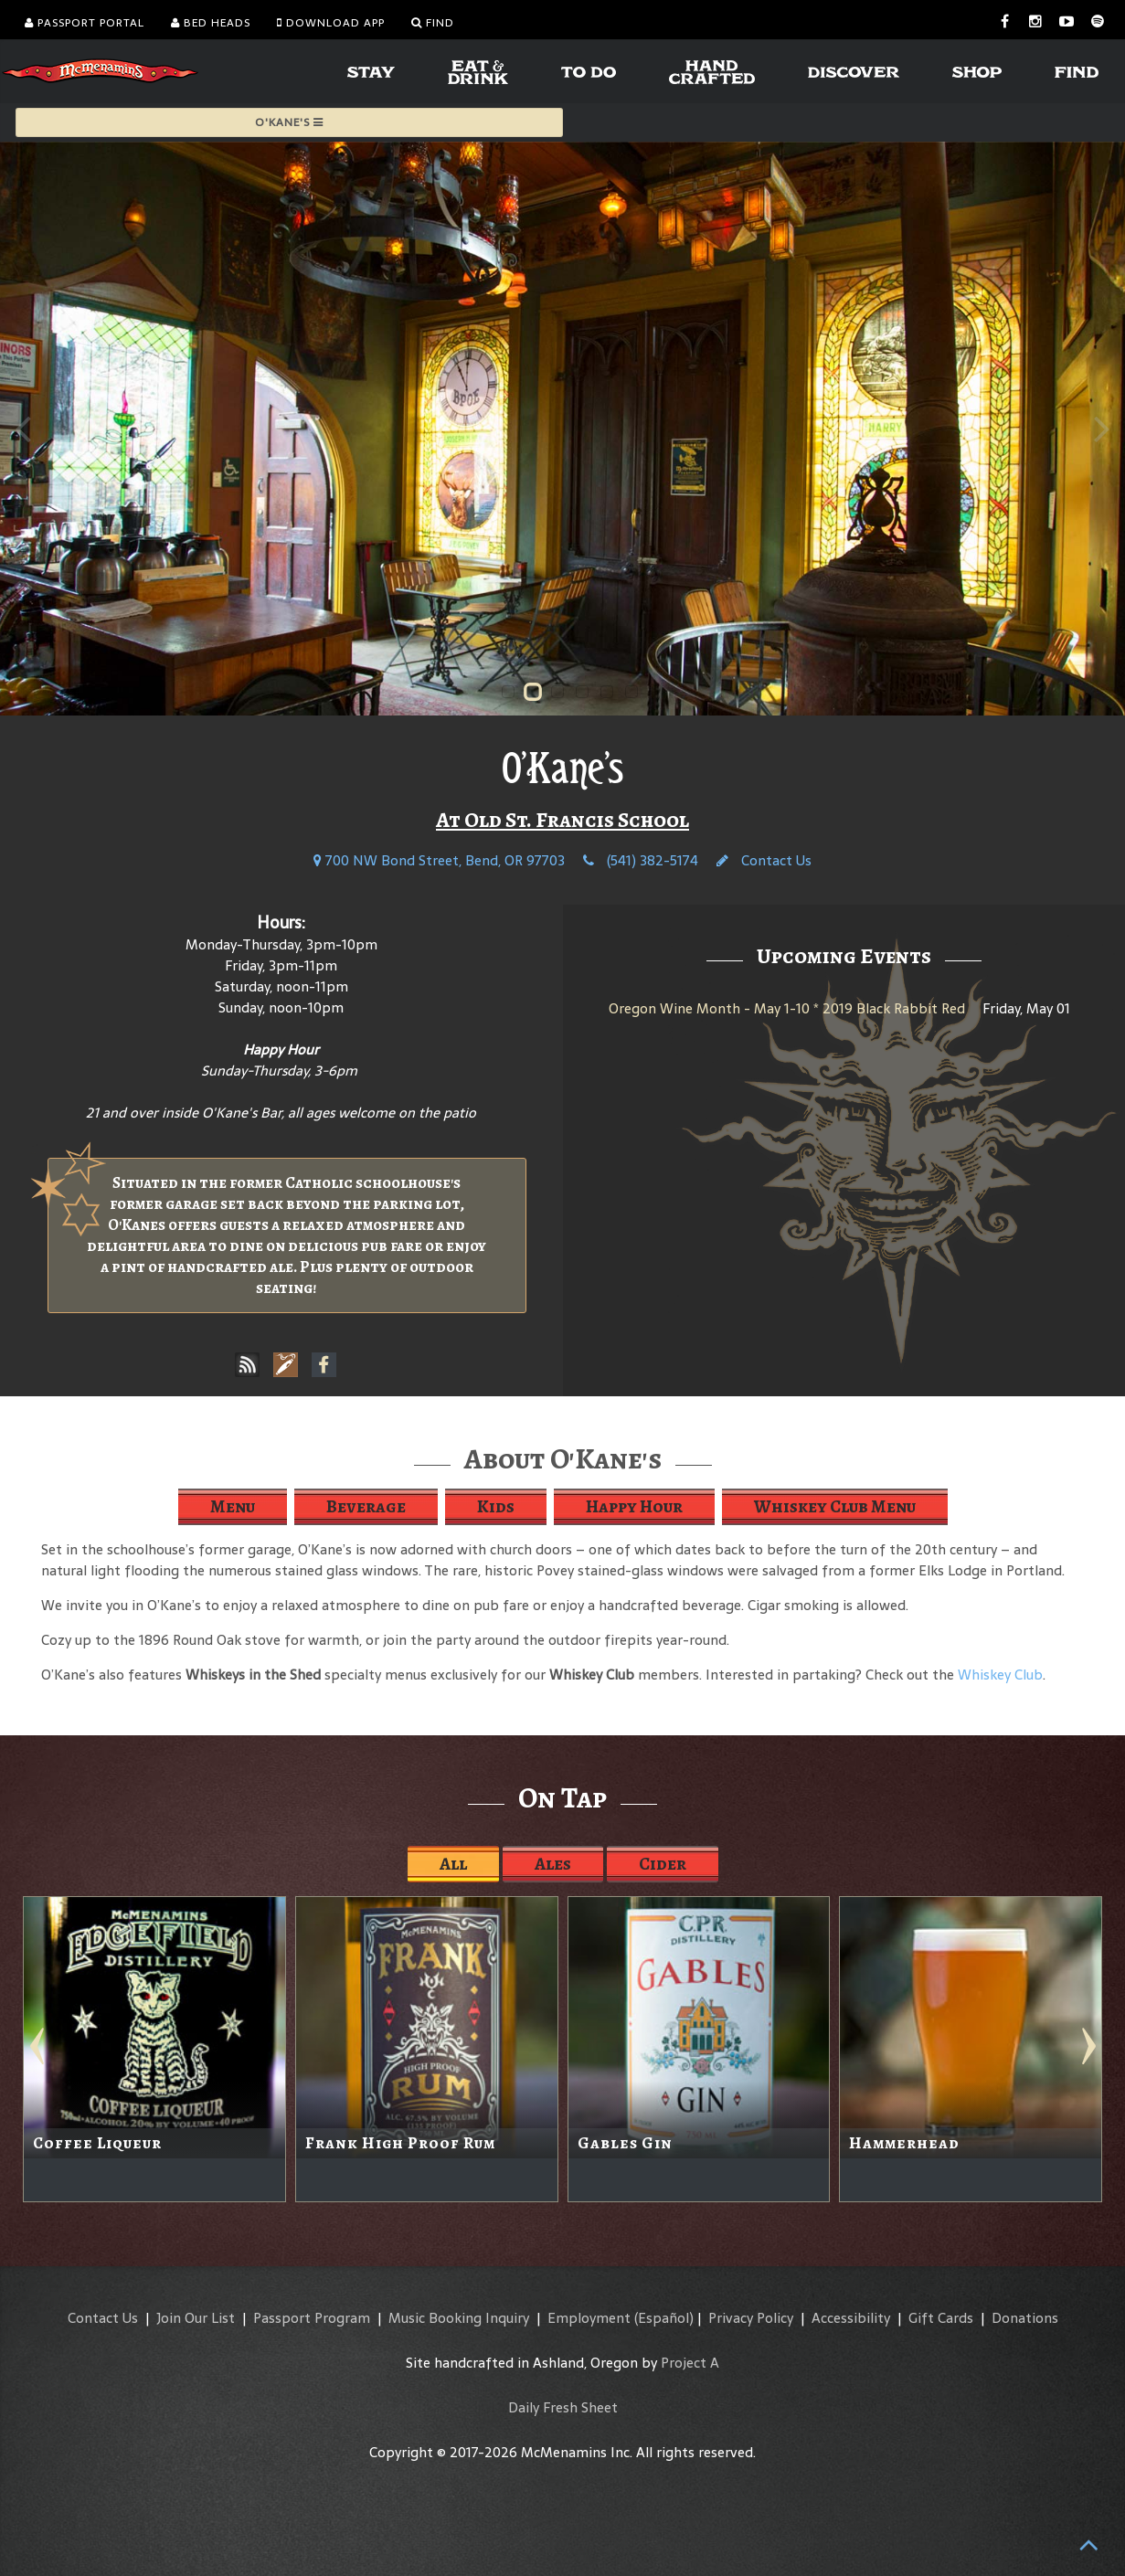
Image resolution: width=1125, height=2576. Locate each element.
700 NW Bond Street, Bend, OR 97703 (439, 860)
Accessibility (851, 2317)
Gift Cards (940, 2317)
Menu (232, 1506)
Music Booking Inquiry (458, 2317)
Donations (1025, 2317)
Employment (589, 2317)
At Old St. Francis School (562, 819)
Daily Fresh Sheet (563, 2407)
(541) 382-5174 (640, 860)
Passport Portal (84, 23)
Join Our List (195, 2317)
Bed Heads (210, 23)
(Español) (664, 2317)
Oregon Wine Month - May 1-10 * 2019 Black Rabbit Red (787, 1008)
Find (432, 23)
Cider (662, 1863)
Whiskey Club (1000, 1674)
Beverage (366, 1506)
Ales (553, 1863)
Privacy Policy (750, 2317)
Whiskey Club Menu (835, 1506)
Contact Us (764, 860)
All (453, 1863)
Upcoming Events (844, 955)
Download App (331, 23)
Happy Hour (634, 1506)
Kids (496, 1506)
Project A (690, 2362)
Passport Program (311, 2317)
